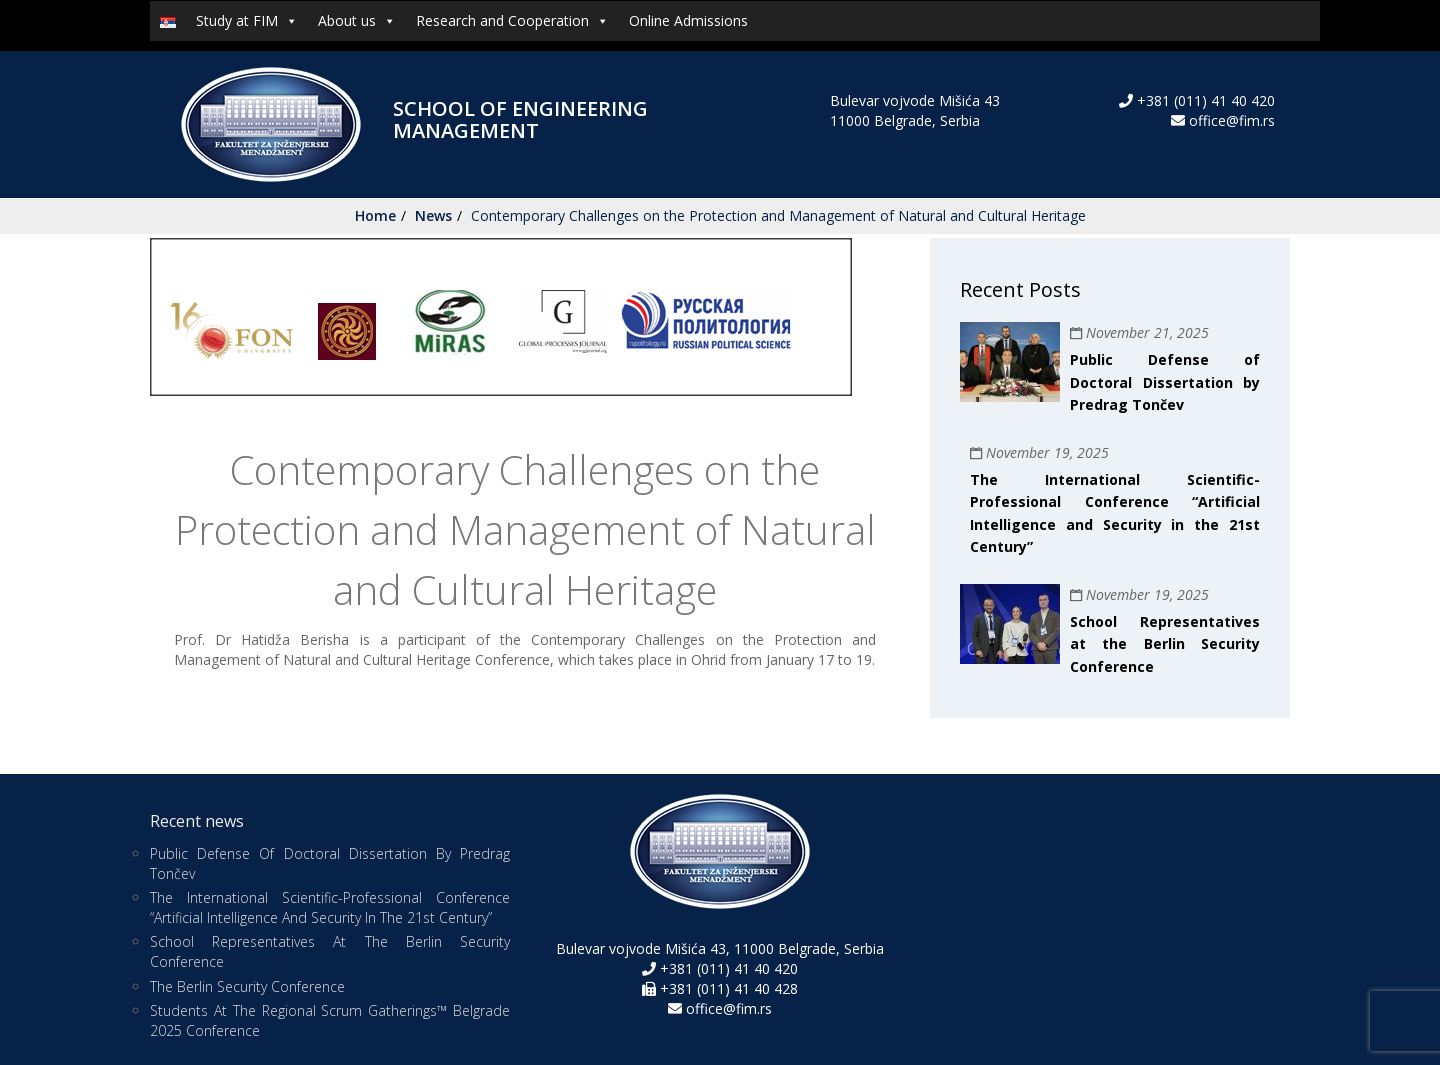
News (433, 215)
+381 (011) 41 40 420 (1204, 100)
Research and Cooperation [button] (512, 21)
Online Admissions (688, 20)
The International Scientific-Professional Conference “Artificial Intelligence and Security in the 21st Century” (330, 907)
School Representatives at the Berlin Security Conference (1165, 644)
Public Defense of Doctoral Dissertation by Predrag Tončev (1165, 382)
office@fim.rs (1232, 120)
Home (375, 215)
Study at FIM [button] (247, 21)
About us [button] (357, 21)
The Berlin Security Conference (247, 986)
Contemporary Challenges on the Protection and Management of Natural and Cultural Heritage (778, 215)
